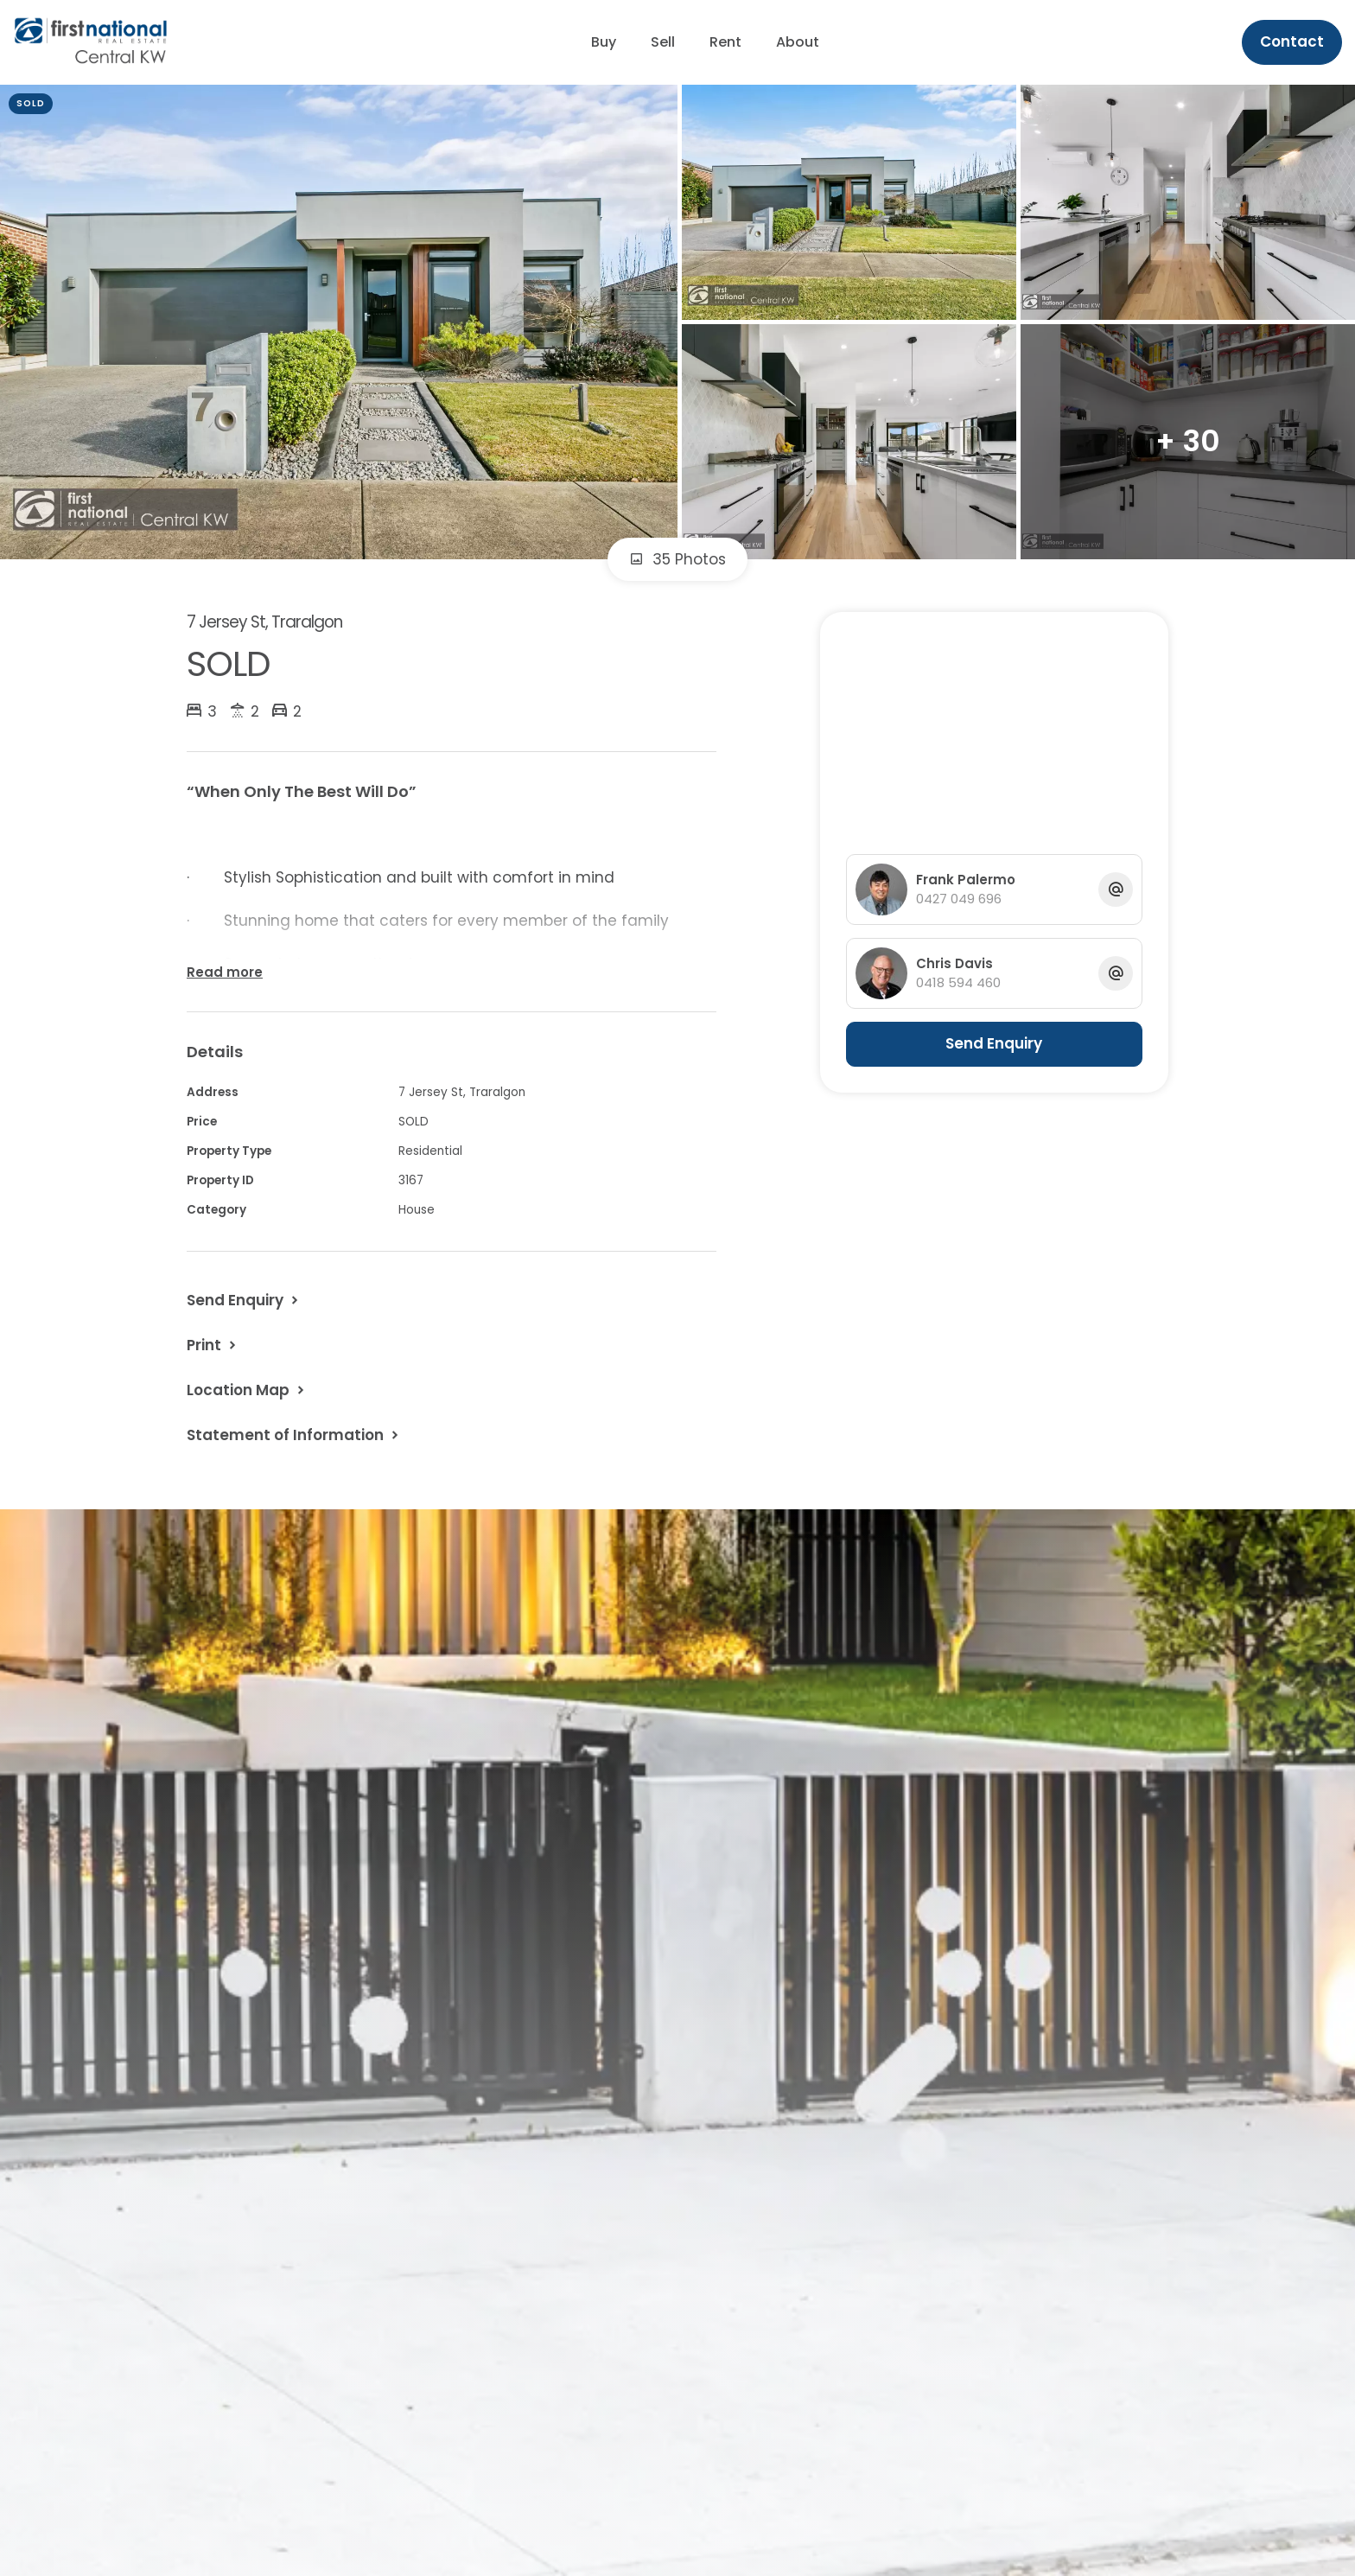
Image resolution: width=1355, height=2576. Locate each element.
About (797, 42)
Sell (663, 42)
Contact (1292, 41)
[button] (213, 1345)
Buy (603, 42)
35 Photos (677, 559)
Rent (725, 42)
